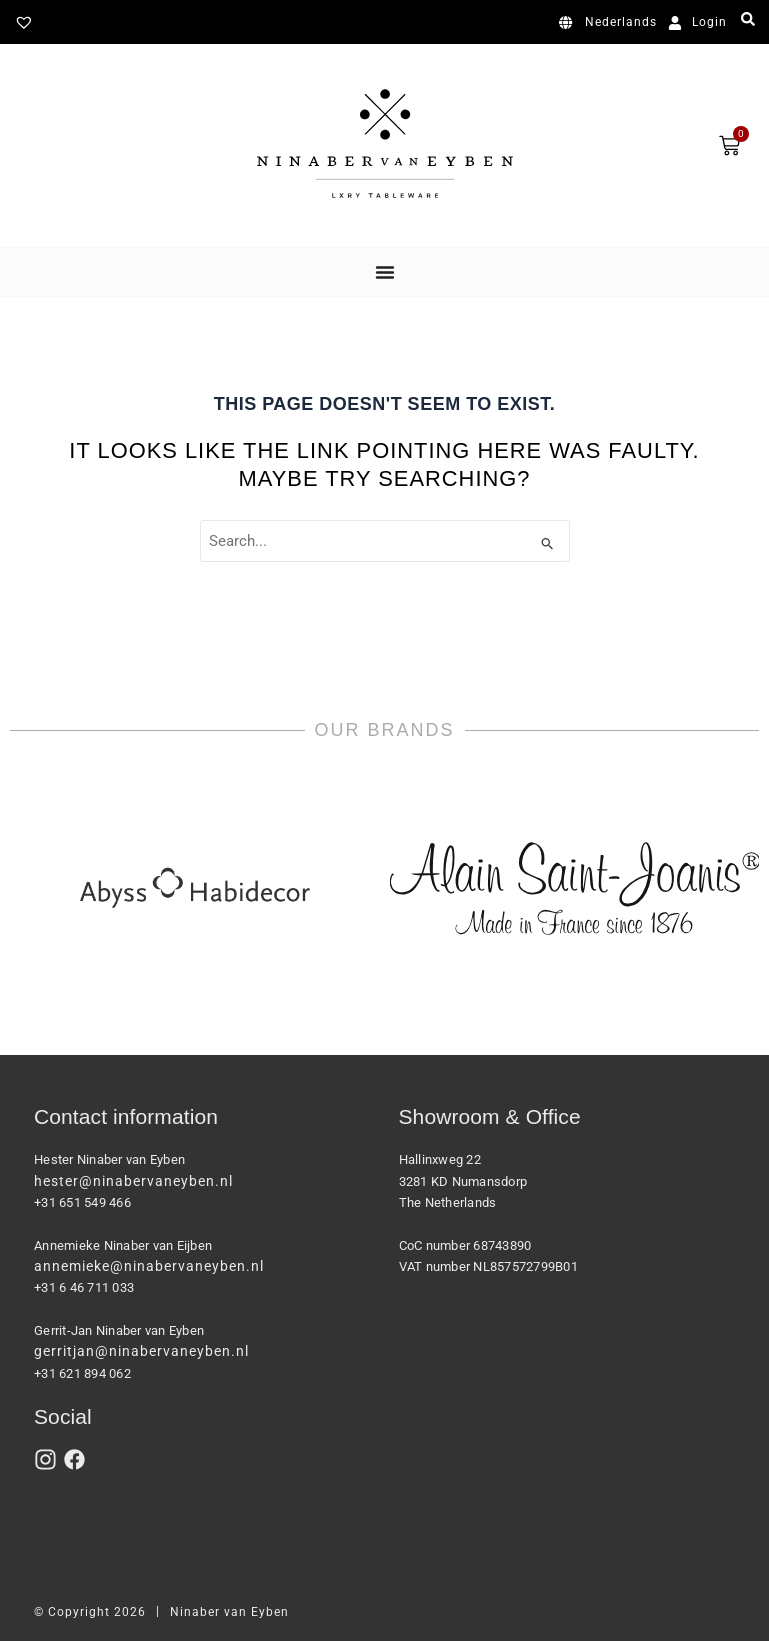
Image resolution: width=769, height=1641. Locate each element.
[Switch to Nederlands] (611, 23)
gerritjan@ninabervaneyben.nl (141, 1351)
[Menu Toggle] (385, 272)
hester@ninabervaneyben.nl (133, 1181)
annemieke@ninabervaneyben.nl (149, 1266)
